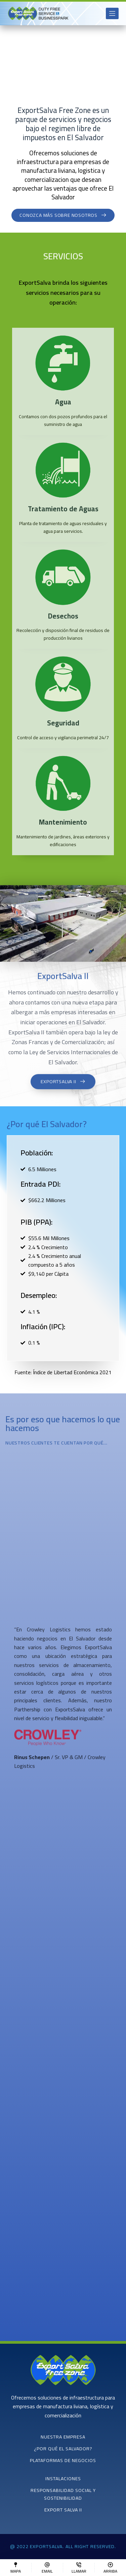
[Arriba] (110, 2568)
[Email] (47, 2568)
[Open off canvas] (112, 13)
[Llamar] (79, 2568)
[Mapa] (15, 2568)
